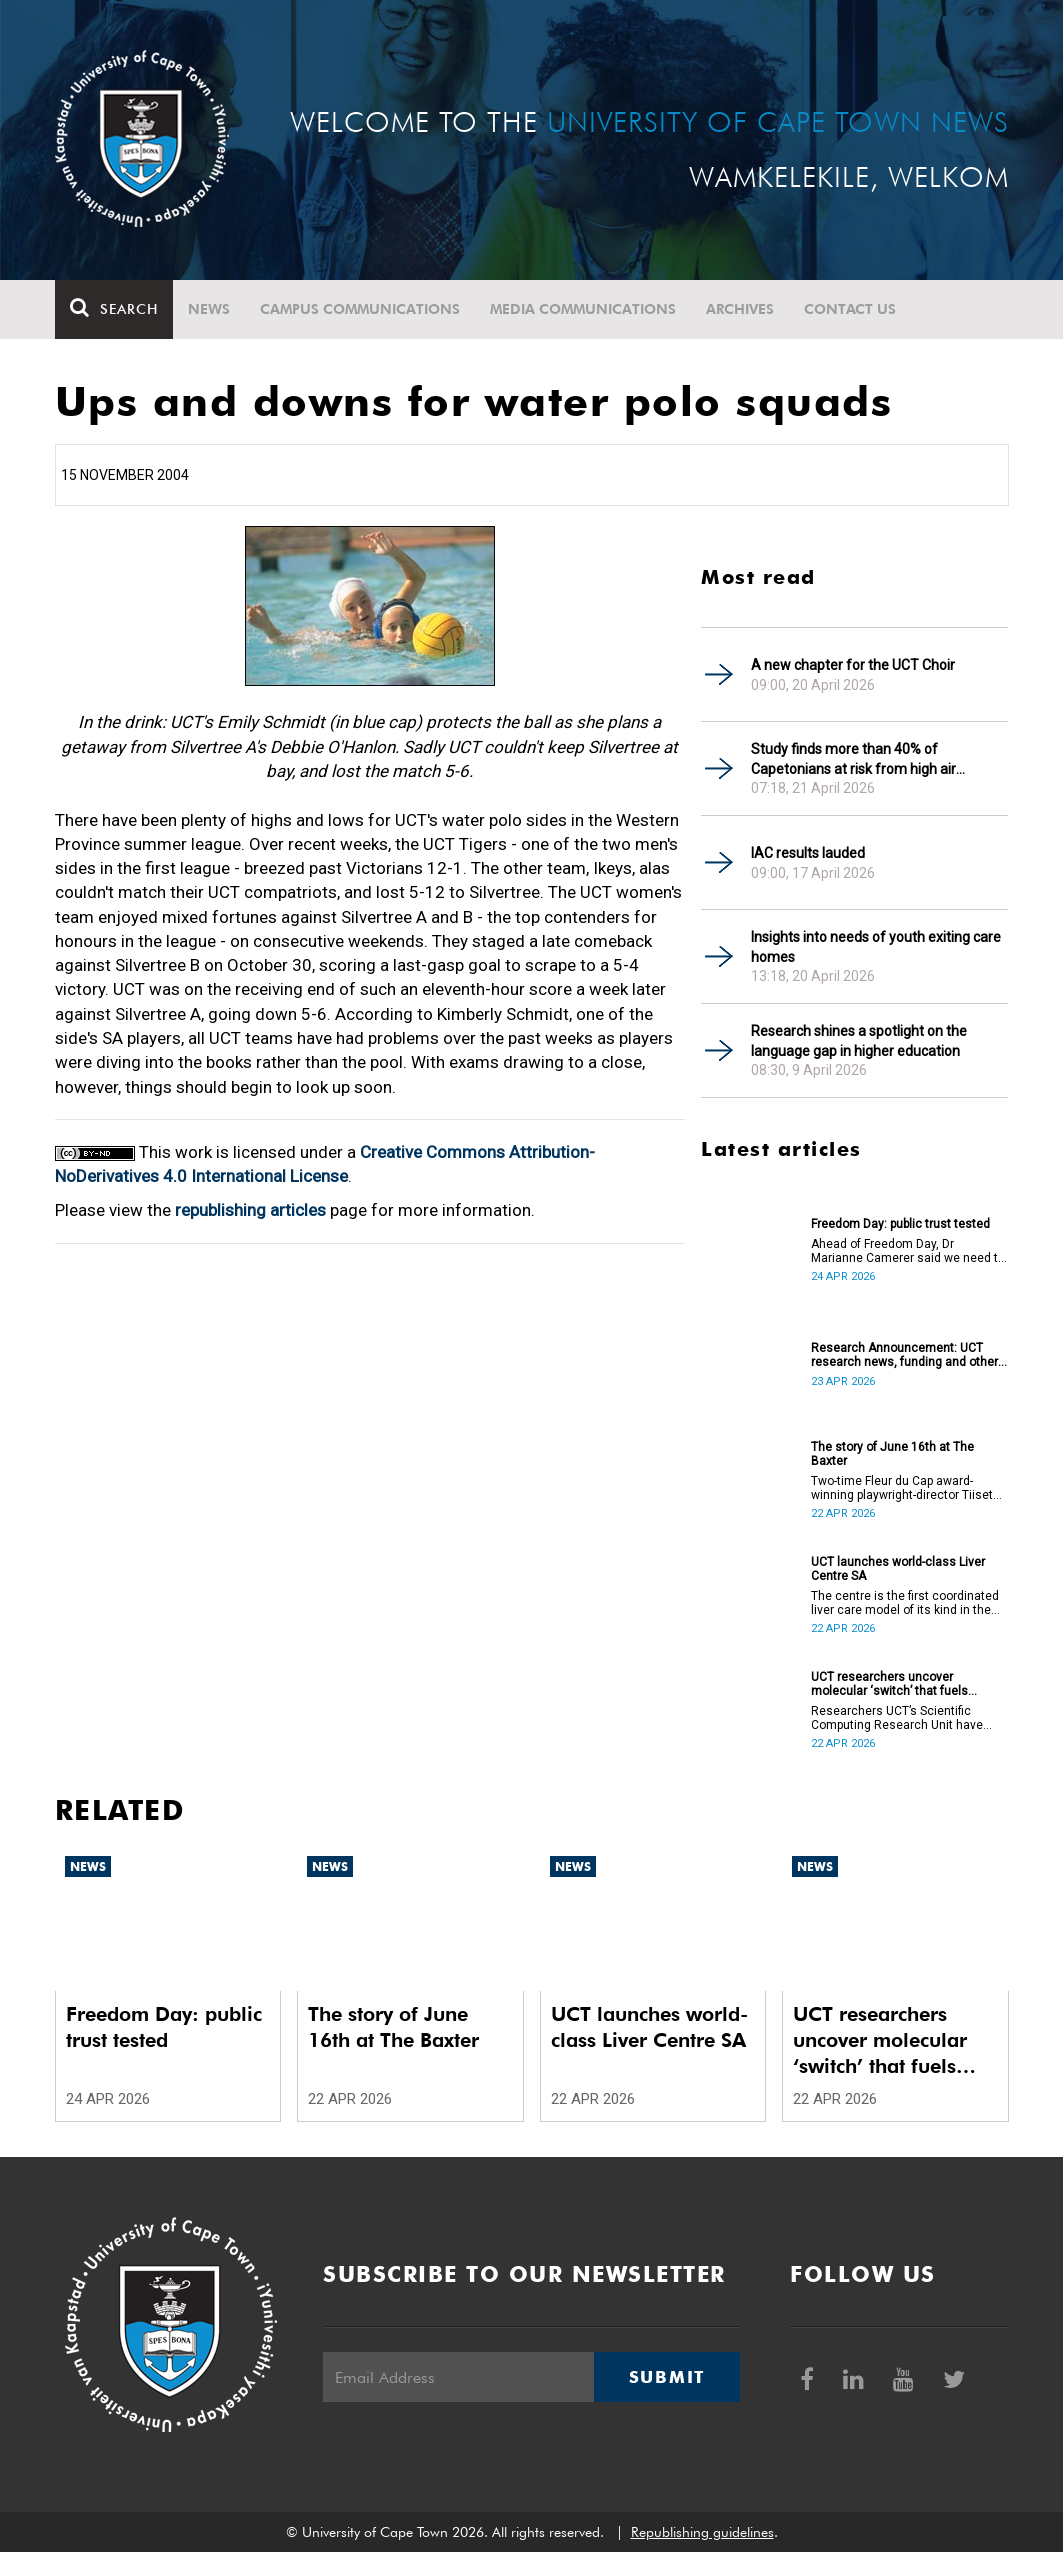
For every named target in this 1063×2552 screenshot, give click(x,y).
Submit (667, 2377)
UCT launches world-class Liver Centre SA (898, 1569)
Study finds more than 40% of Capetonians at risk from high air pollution (853, 759)
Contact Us (850, 309)
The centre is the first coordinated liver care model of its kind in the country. (905, 1603)
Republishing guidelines (702, 2532)
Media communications (583, 309)
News (209, 309)
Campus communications (360, 309)
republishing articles (250, 1210)
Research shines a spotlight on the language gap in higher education (859, 1041)
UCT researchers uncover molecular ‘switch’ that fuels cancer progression (889, 1684)
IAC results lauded (808, 853)
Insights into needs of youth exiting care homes (876, 947)
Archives (740, 309)
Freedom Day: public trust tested (900, 1224)
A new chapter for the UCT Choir (853, 665)
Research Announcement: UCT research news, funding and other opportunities (904, 1355)
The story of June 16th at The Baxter (892, 1454)
